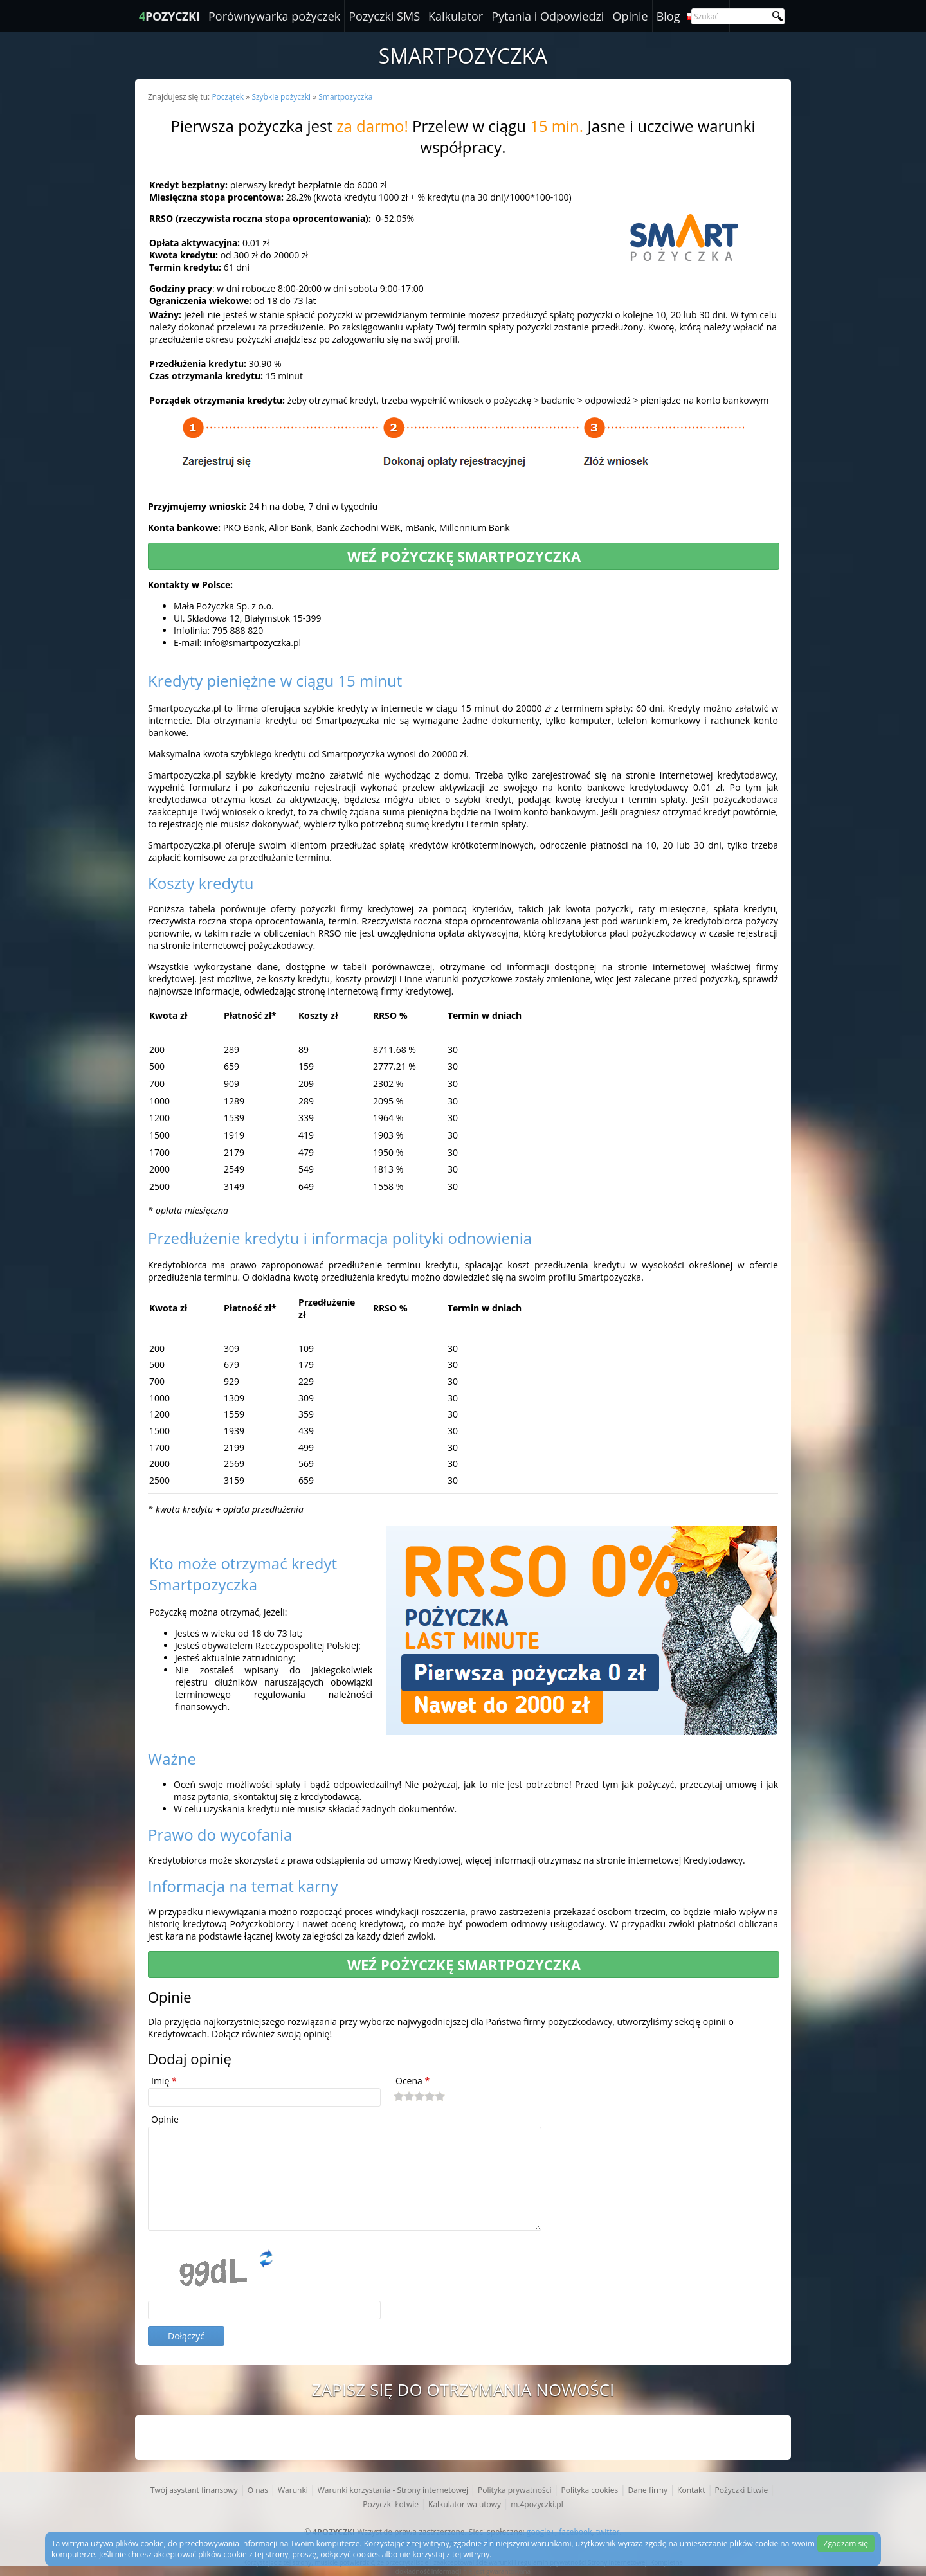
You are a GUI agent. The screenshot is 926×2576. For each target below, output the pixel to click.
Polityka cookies (589, 2490)
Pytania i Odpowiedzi (547, 16)
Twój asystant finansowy (194, 2490)
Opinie (630, 16)
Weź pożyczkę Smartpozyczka (464, 556)
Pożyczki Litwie (741, 2490)
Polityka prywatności (514, 2490)
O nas (258, 2490)
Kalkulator (455, 16)
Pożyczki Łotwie (391, 2504)
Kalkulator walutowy (464, 2504)
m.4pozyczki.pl (537, 2504)
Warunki (293, 2490)
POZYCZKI (169, 16)
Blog (668, 16)
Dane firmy (647, 2490)
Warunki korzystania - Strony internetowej (393, 2490)
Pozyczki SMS (384, 16)
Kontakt (691, 2490)
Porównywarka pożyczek (274, 16)
